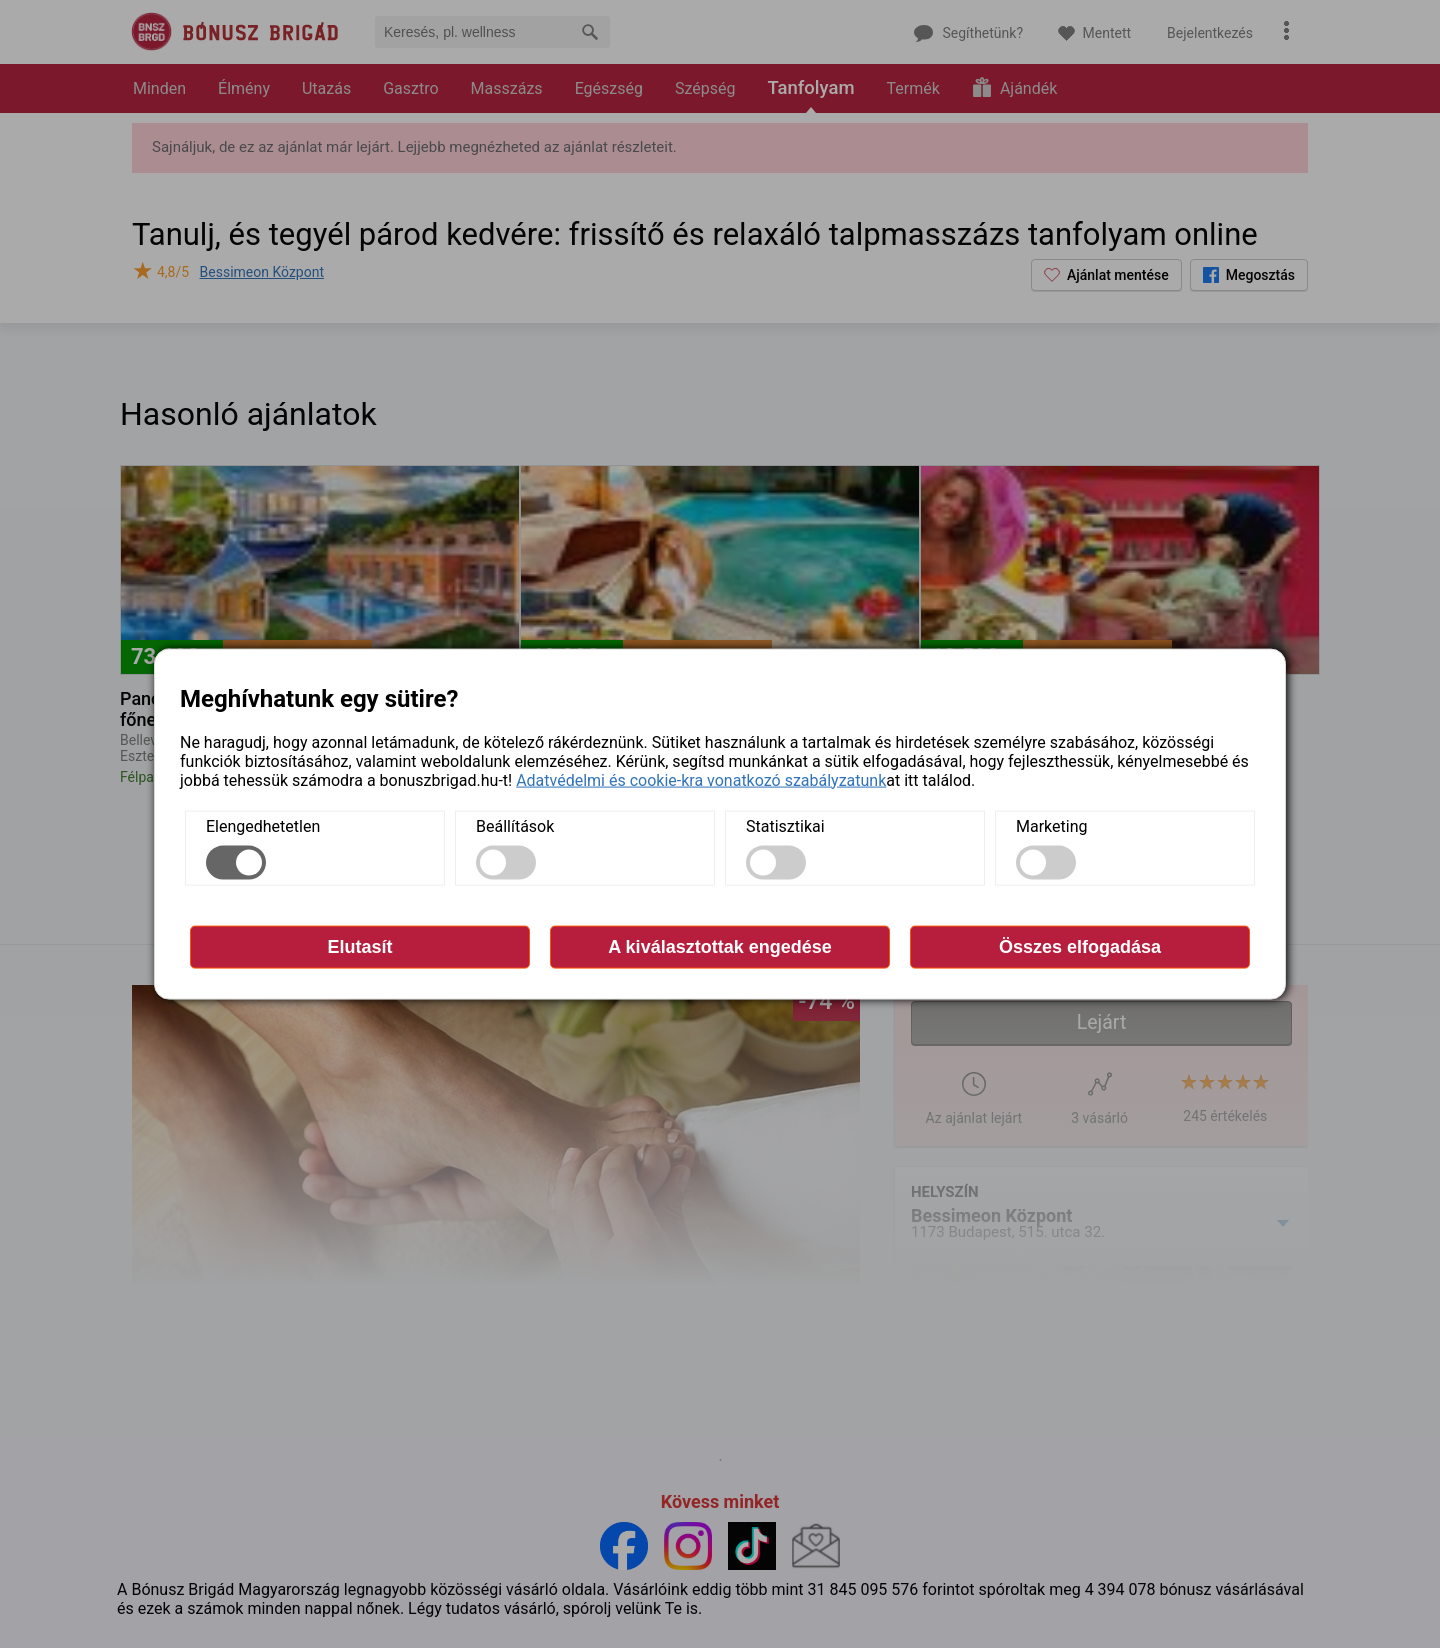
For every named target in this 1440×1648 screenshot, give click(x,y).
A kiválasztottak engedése (719, 946)
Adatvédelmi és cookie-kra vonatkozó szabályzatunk (701, 779)
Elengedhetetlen (263, 825)
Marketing (1051, 825)
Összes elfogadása (1080, 946)
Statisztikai (785, 825)
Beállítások (515, 825)
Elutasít (359, 946)
